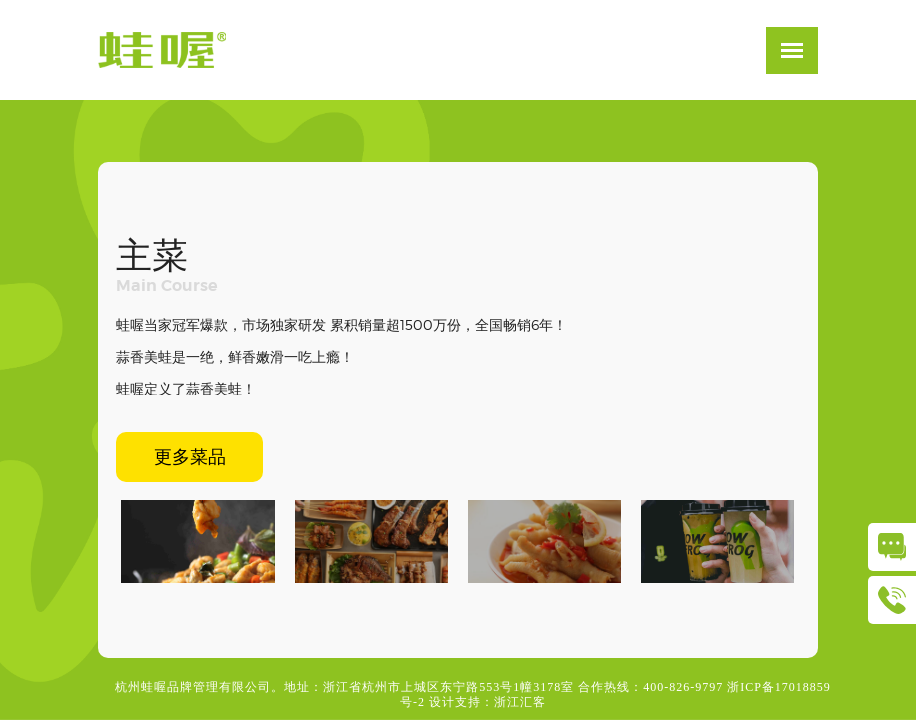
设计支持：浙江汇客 (487, 702)
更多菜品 (190, 457)
